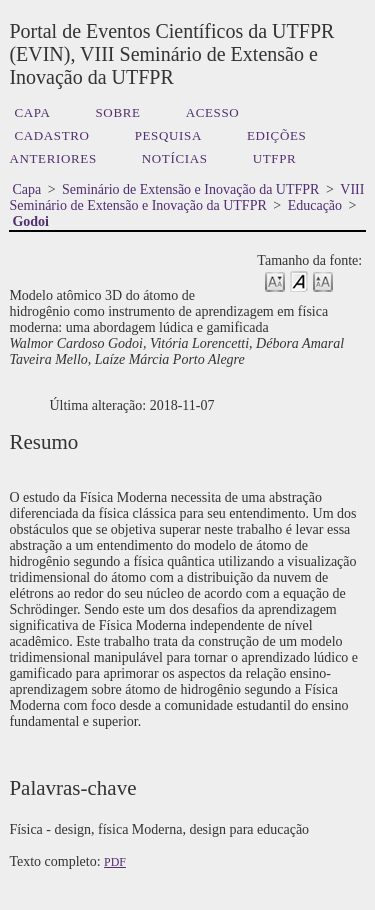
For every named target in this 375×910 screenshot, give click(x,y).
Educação (315, 205)
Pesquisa (168, 135)
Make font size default (299, 280)
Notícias (175, 158)
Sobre (117, 112)
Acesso (213, 112)
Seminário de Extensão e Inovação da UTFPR (190, 189)
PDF (115, 862)
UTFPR (275, 158)
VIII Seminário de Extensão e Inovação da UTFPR (186, 197)
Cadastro (51, 135)
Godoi (30, 221)
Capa (32, 112)
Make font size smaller (275, 280)
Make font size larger (323, 280)
